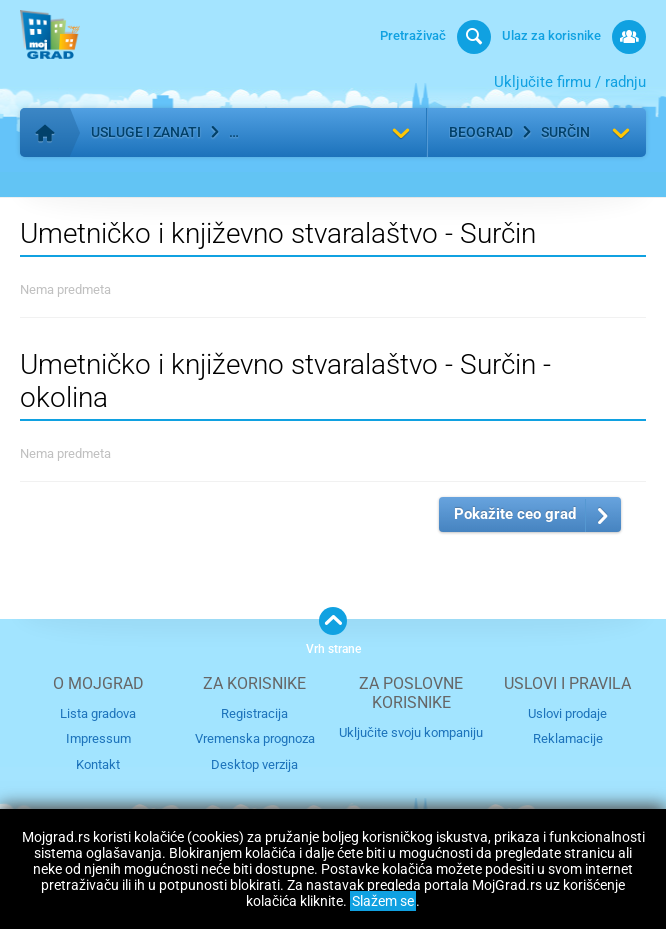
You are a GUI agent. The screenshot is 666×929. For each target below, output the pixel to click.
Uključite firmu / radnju (570, 82)
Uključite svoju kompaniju (411, 732)
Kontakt (98, 764)
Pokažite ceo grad (515, 514)
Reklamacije (568, 738)
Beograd (481, 132)
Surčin (565, 132)
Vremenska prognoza (255, 738)
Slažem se (383, 901)
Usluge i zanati (146, 132)
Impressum (98, 738)
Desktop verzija (254, 764)
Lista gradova (98, 713)
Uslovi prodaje (567, 713)
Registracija (254, 713)
